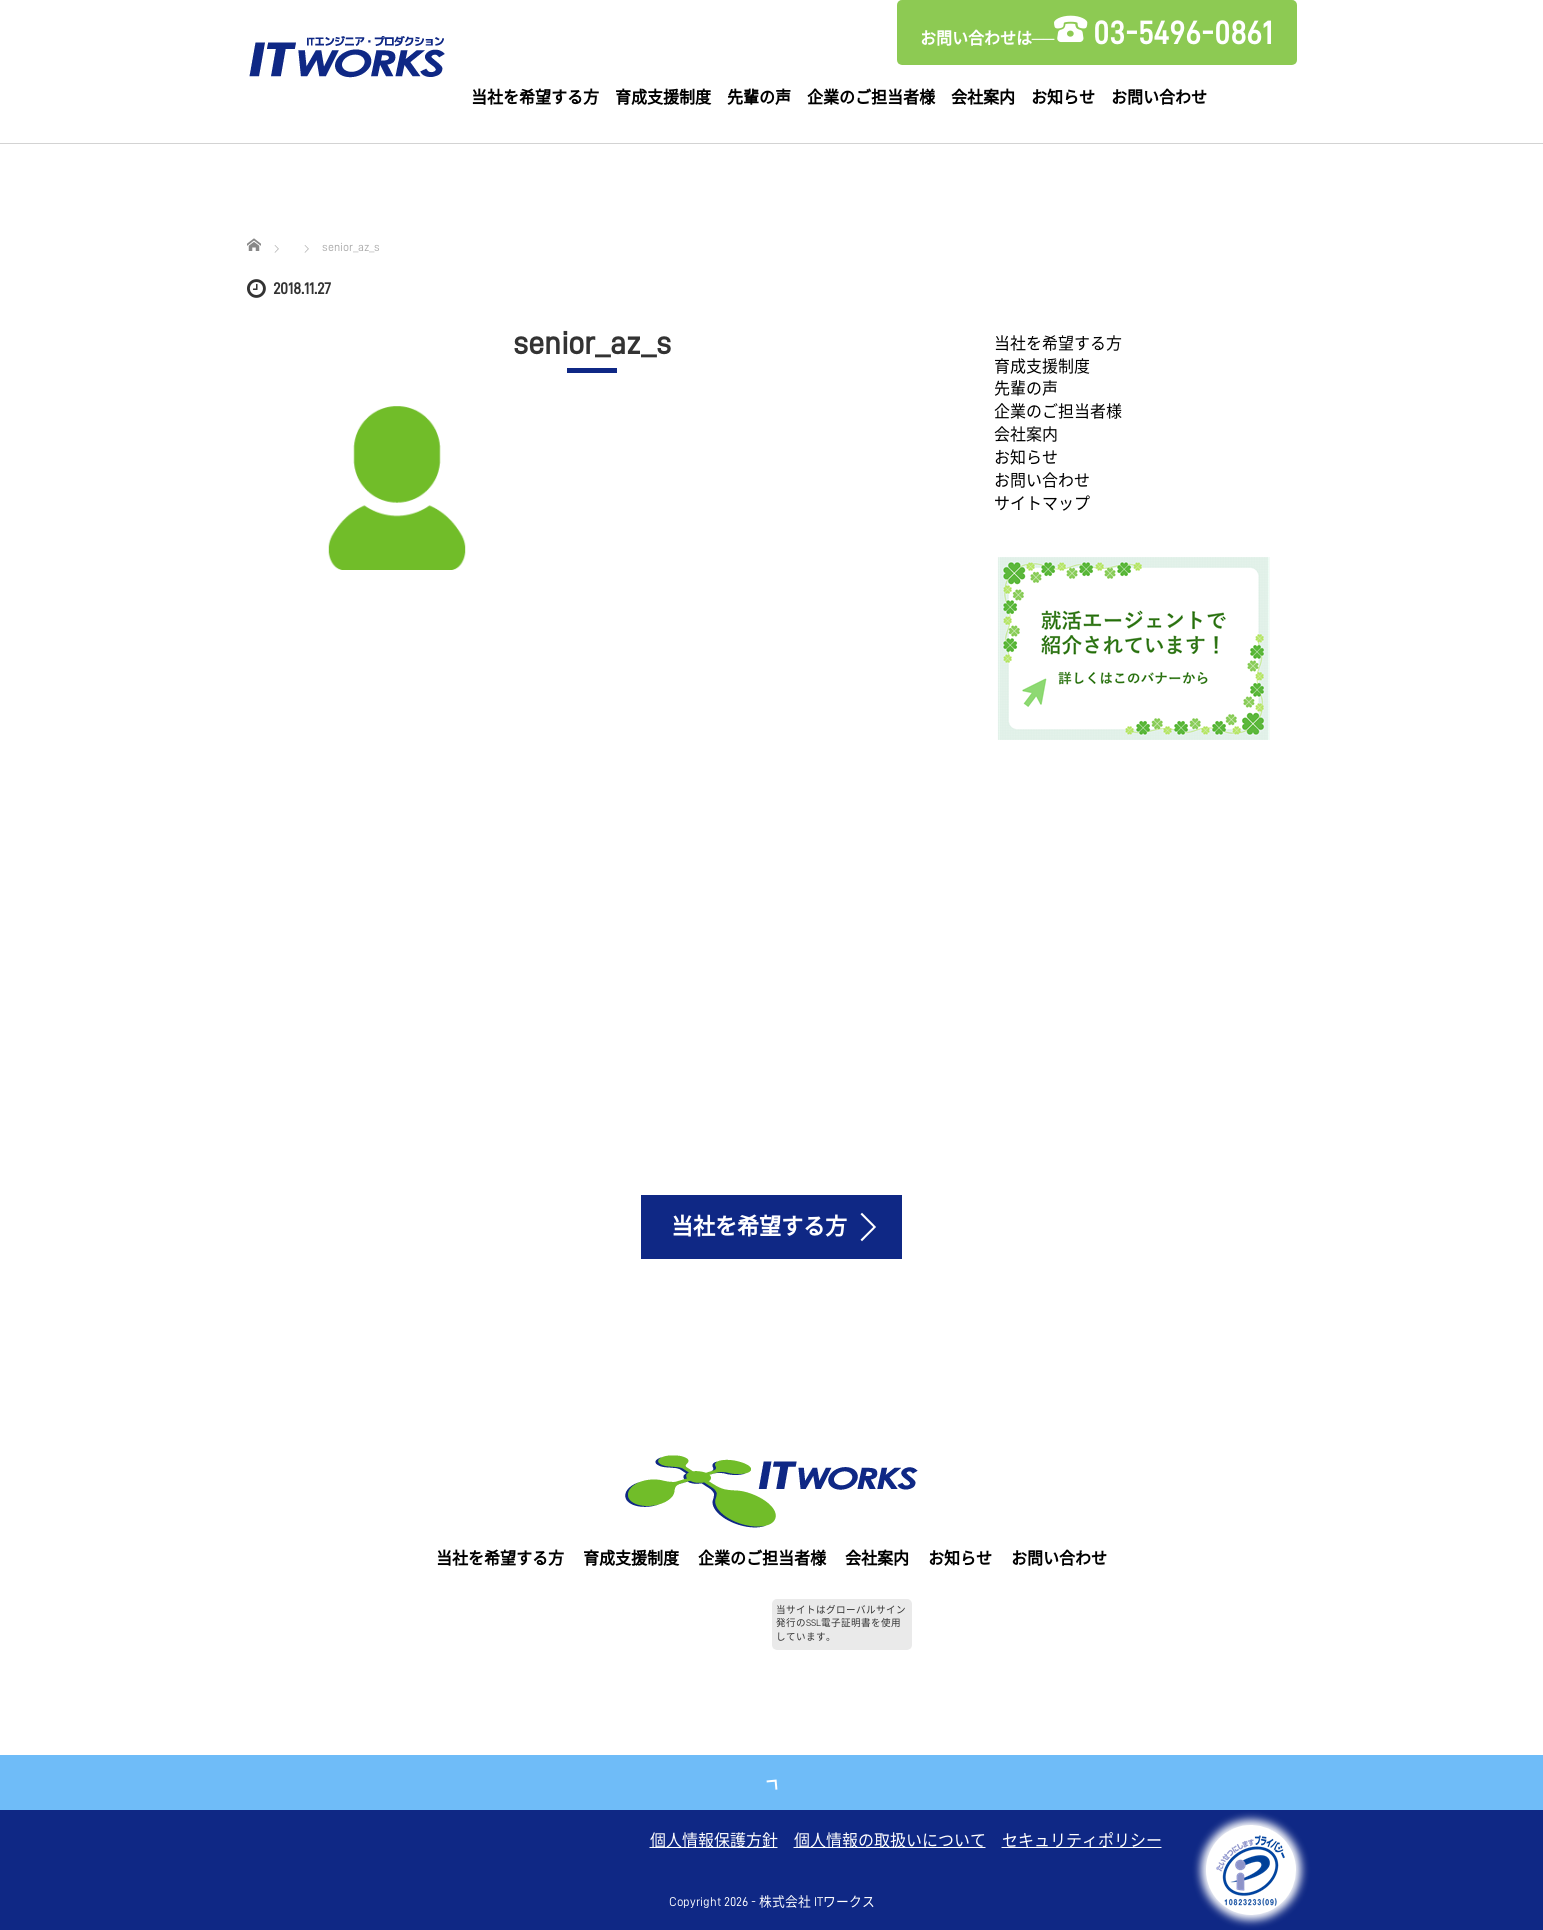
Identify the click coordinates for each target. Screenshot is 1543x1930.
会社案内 (983, 98)
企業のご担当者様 (871, 98)
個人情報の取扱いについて (890, 1841)
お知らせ (1063, 98)
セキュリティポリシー (1082, 1841)
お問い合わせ (1159, 98)
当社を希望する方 (535, 98)
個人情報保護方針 (714, 1841)
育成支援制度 (663, 98)
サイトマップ (1042, 504)
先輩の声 (759, 98)
